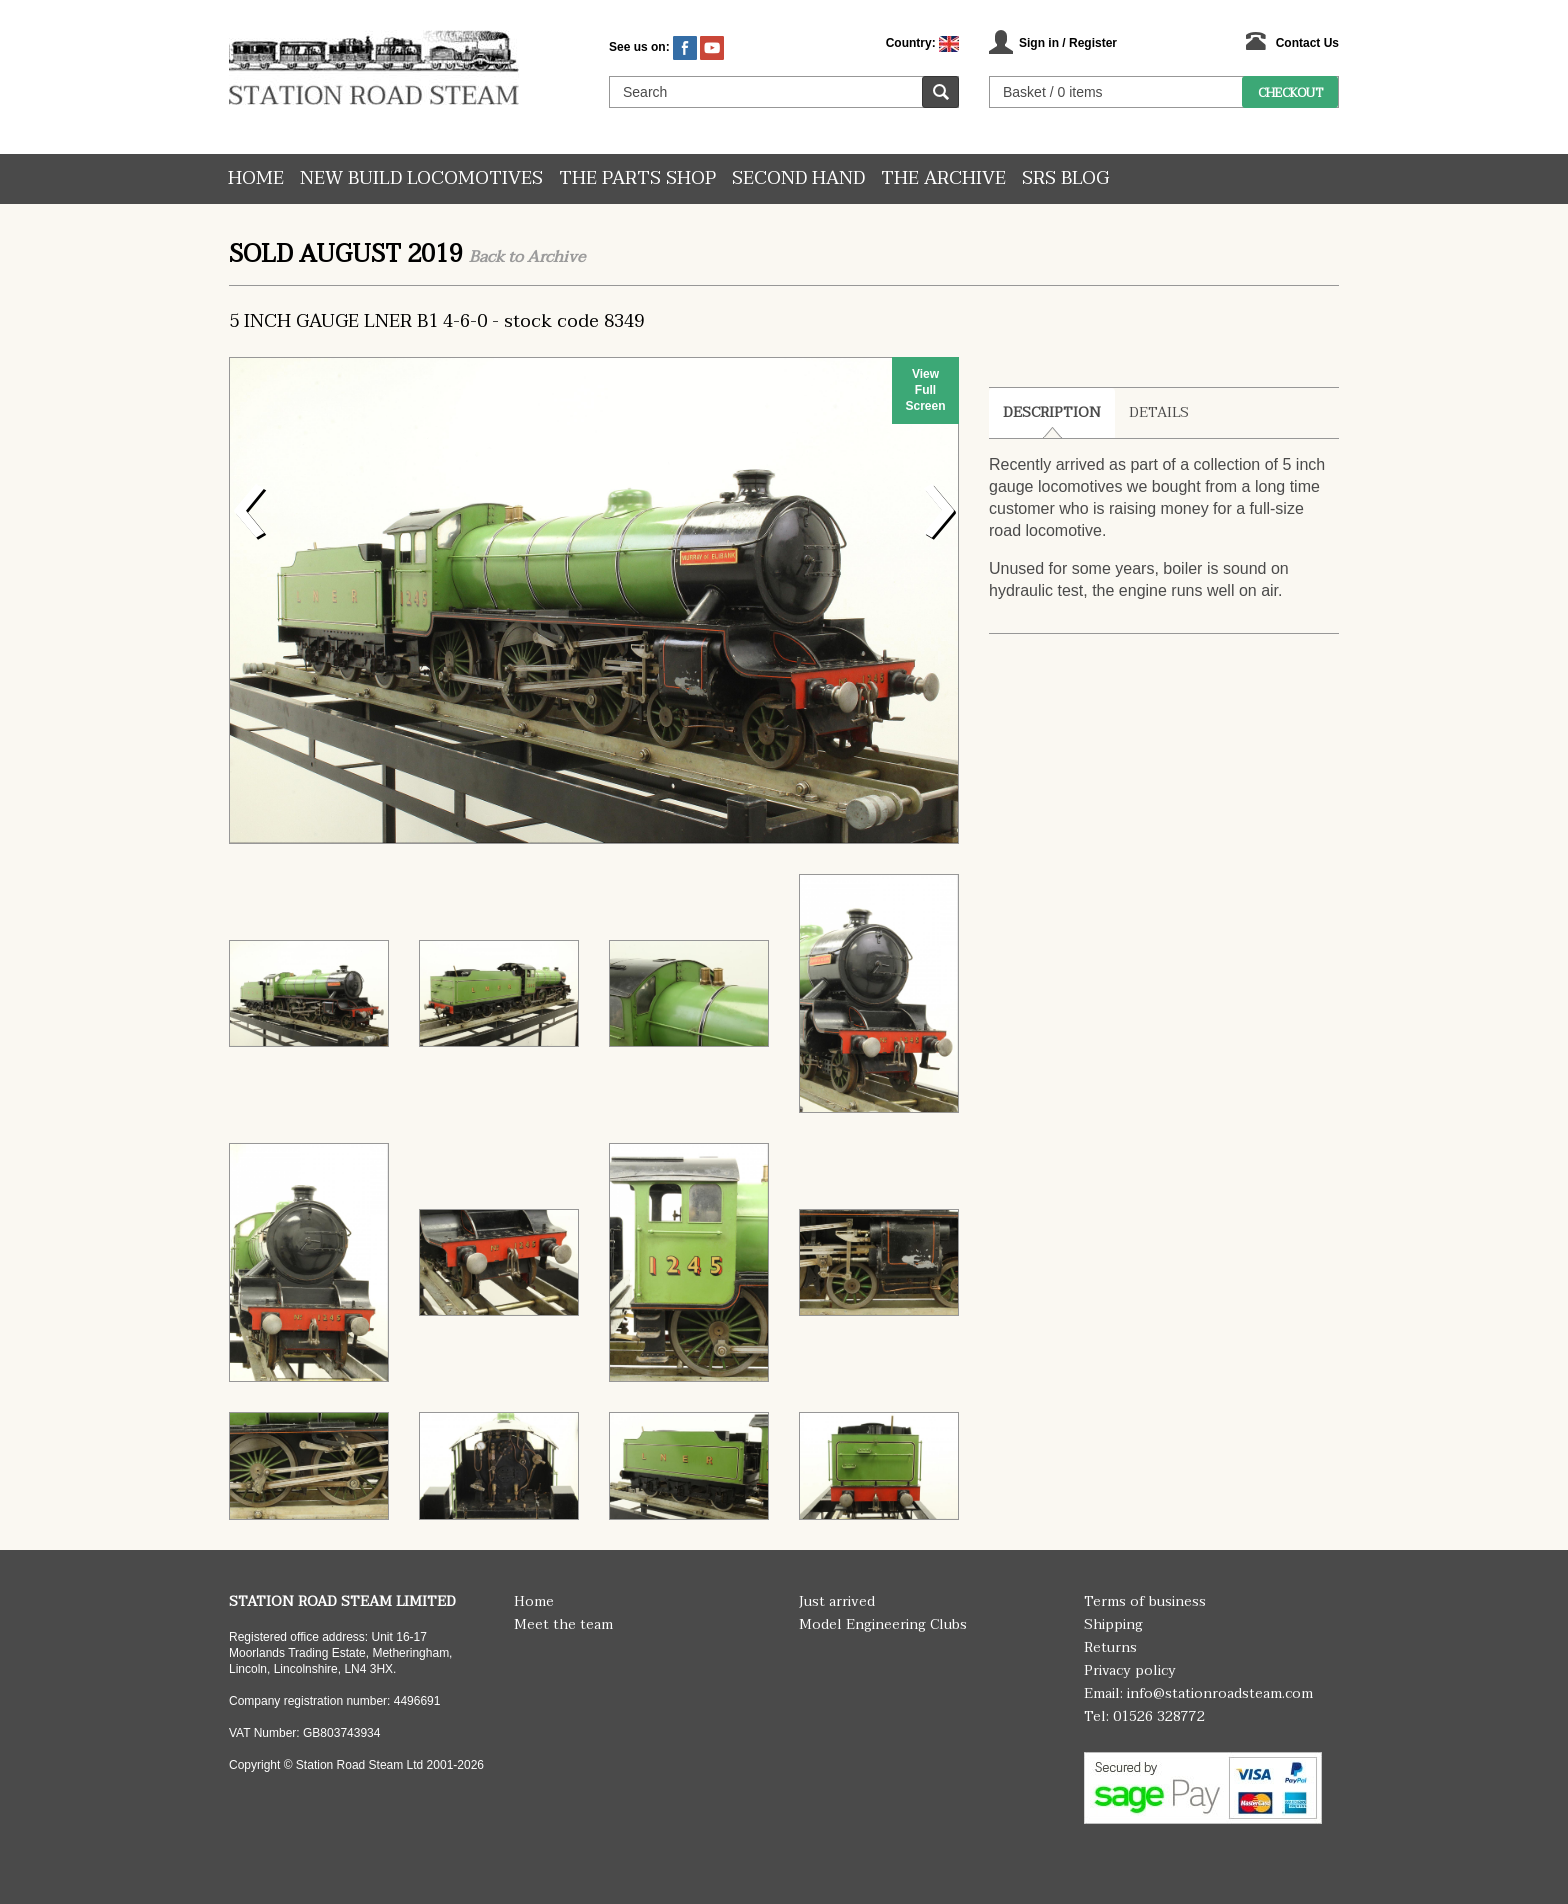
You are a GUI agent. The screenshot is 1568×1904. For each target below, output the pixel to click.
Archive (556, 257)
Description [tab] (1052, 412)
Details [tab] (1159, 412)
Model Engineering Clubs (883, 1624)
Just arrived (837, 1601)
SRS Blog (1065, 178)
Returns (1110, 1647)
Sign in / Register (1068, 43)
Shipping (1113, 1624)
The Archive (943, 178)
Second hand (798, 178)
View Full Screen (925, 390)
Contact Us (1307, 43)
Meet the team (563, 1624)
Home (256, 178)
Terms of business (1145, 1601)
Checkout (1290, 93)
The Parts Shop (637, 178)
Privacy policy (1130, 1670)
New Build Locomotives (421, 178)
